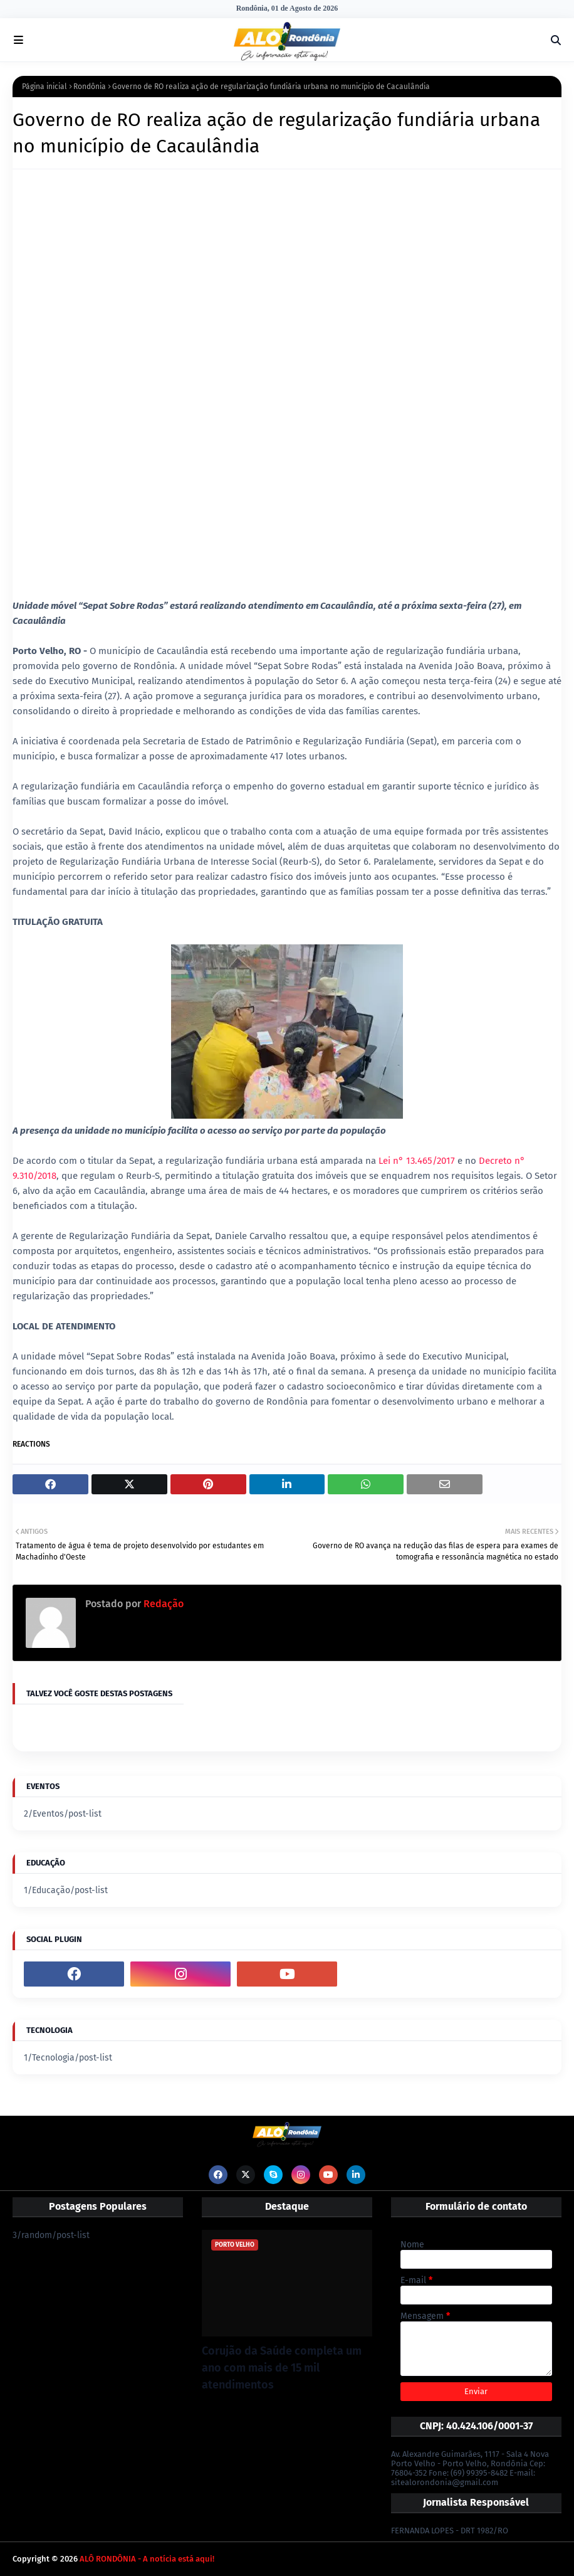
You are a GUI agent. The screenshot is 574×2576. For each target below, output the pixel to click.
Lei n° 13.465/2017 (416, 1160)
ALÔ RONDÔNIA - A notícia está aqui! (147, 2558)
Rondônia (89, 86)
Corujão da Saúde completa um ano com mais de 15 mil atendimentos (282, 2368)
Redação (162, 1604)
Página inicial (44, 86)
